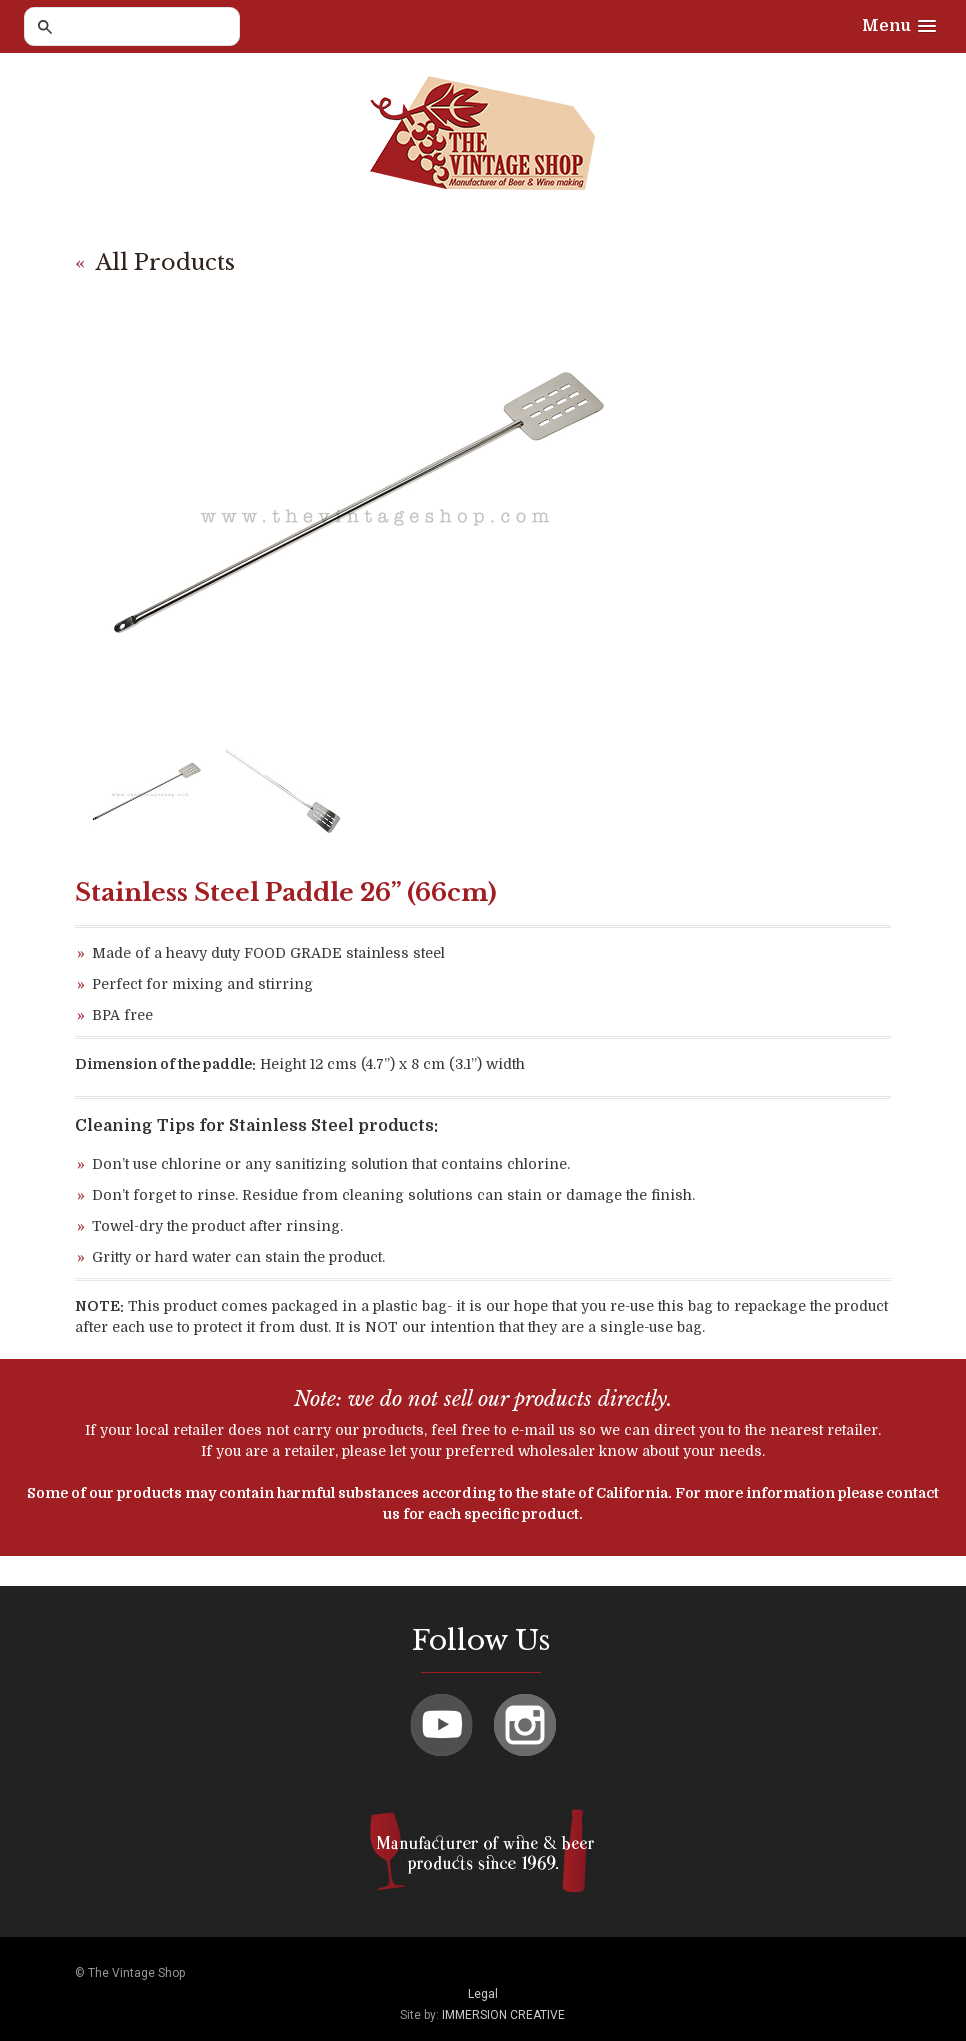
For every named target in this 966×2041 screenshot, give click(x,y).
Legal (483, 1994)
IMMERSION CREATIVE (503, 2015)
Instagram (525, 1725)
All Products (165, 262)
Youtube (441, 1725)
